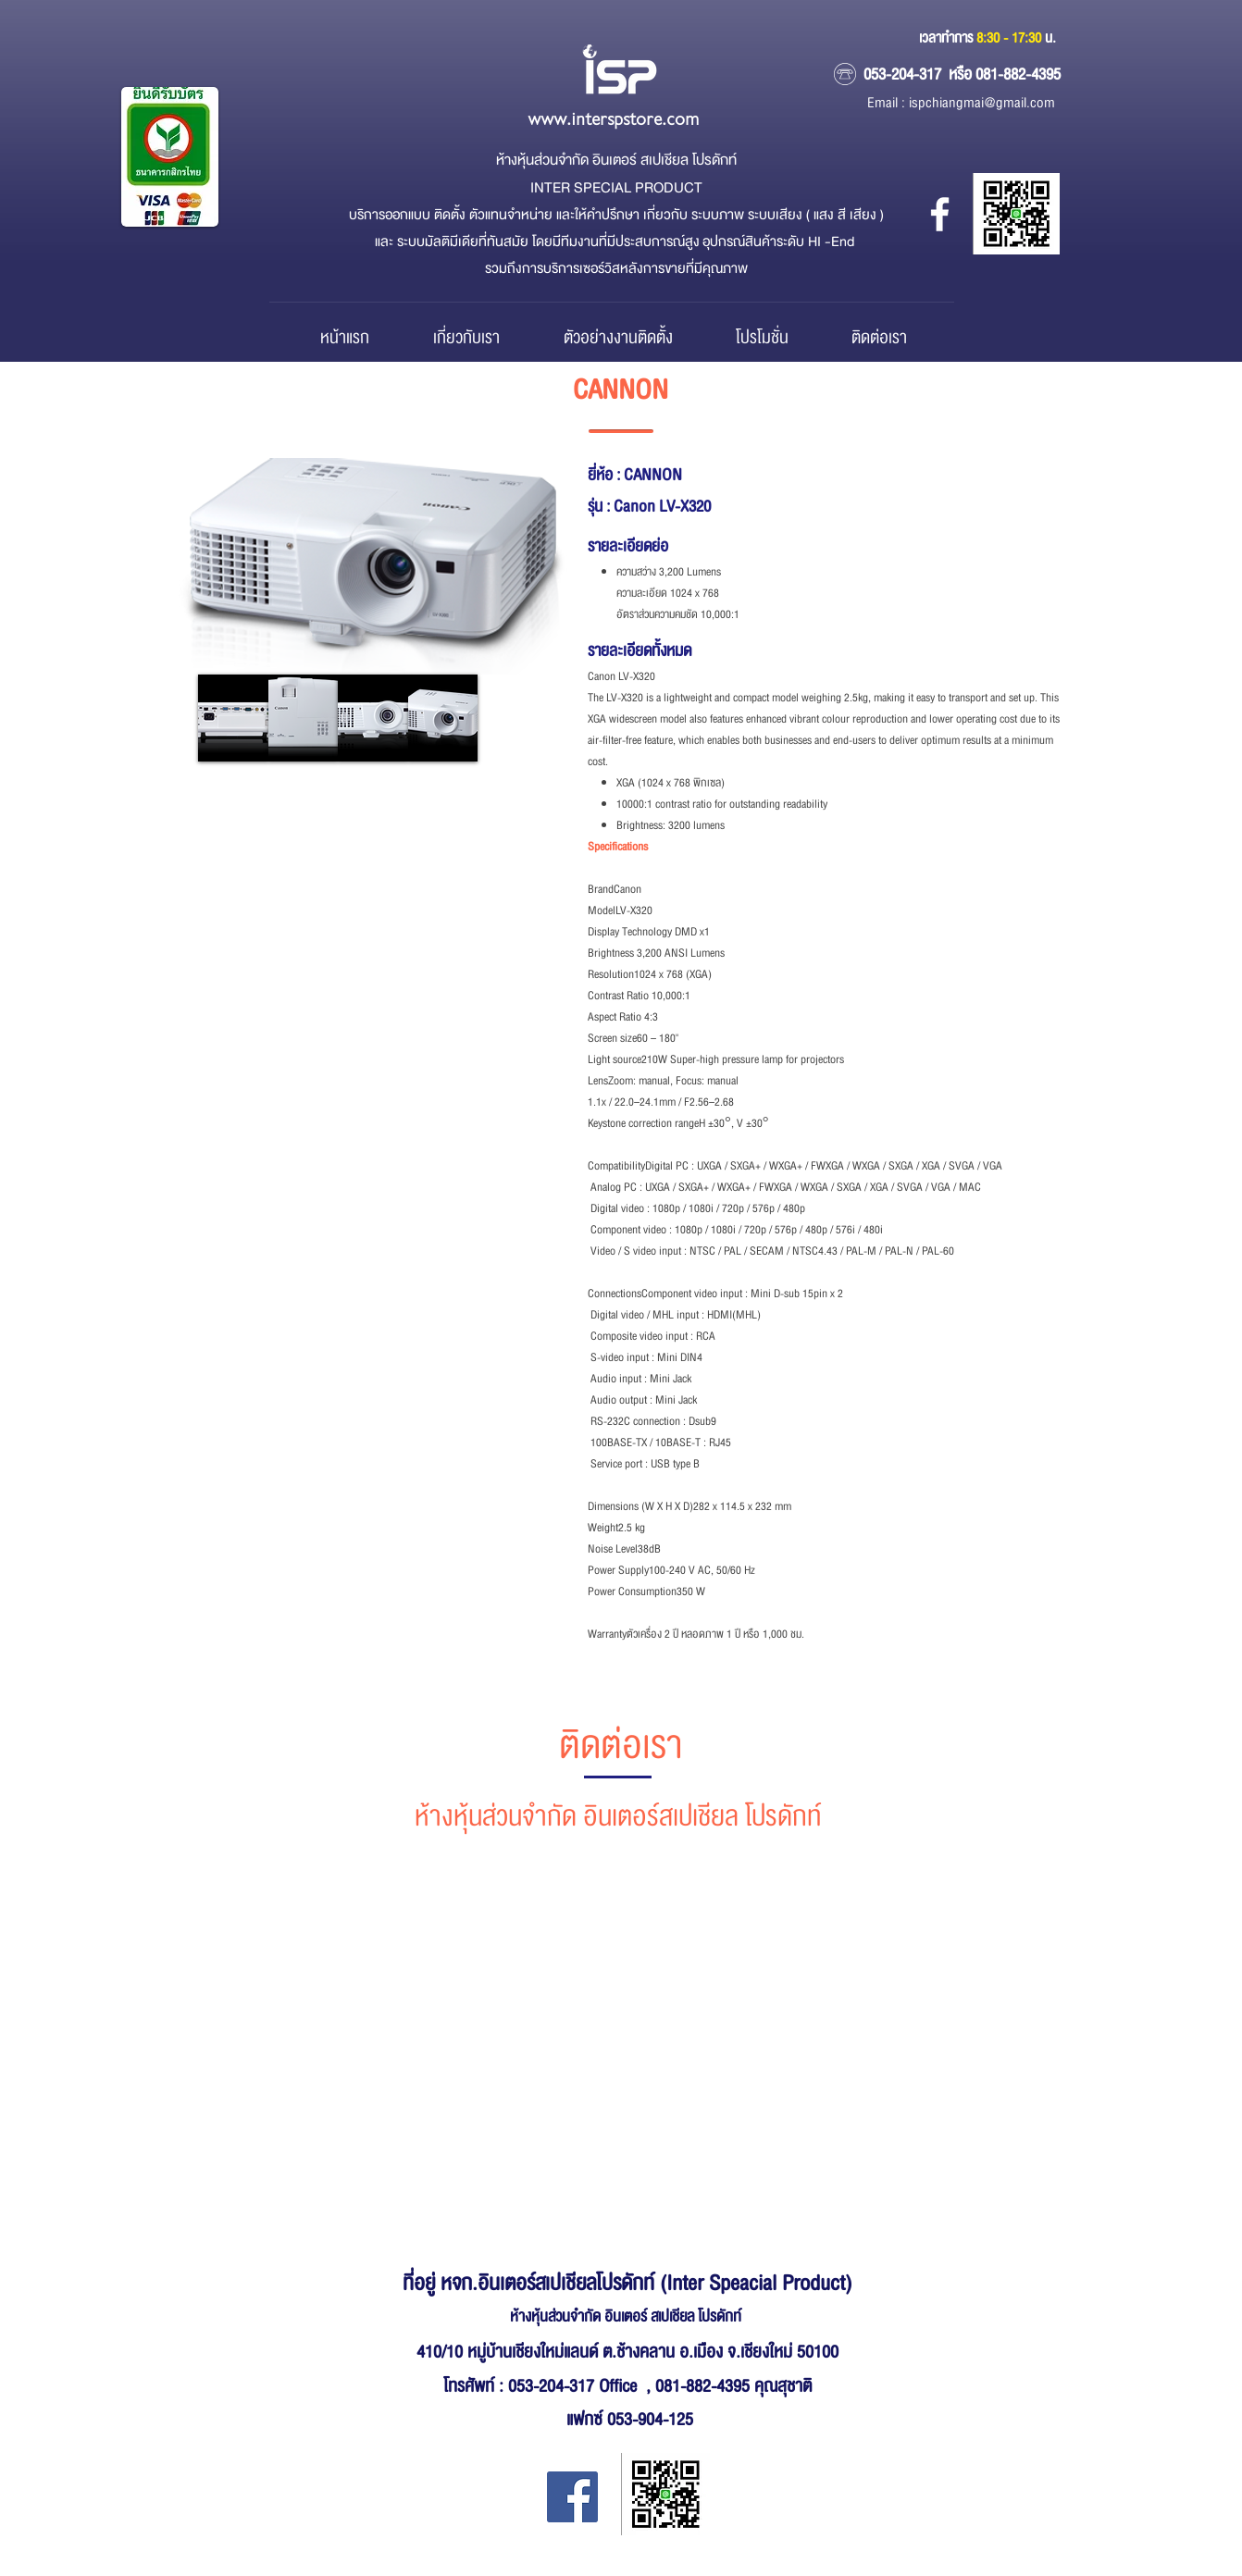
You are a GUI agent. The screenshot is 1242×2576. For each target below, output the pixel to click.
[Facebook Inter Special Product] (572, 2496)
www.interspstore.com (613, 119)
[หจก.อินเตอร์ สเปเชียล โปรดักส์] (940, 214)
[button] (233, 718)
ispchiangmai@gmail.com (982, 103)
